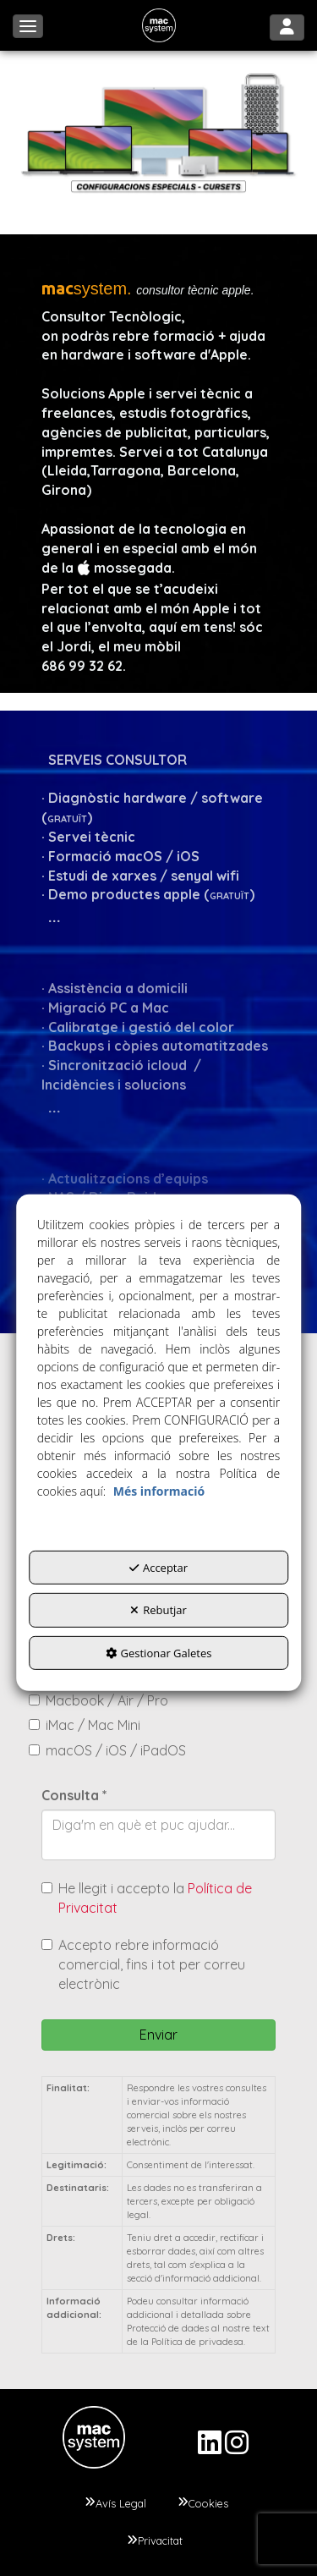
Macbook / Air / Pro (98, 1700)
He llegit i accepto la (146, 1898)
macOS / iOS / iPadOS (107, 1750)
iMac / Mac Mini (84, 1724)
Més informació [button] (159, 1490)
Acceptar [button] (158, 1566)
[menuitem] (115, 2503)
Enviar (158, 2034)
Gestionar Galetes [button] (159, 1652)
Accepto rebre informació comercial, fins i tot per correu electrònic (143, 1964)
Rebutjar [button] (158, 1610)
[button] (159, 25)
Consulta (74, 1795)
